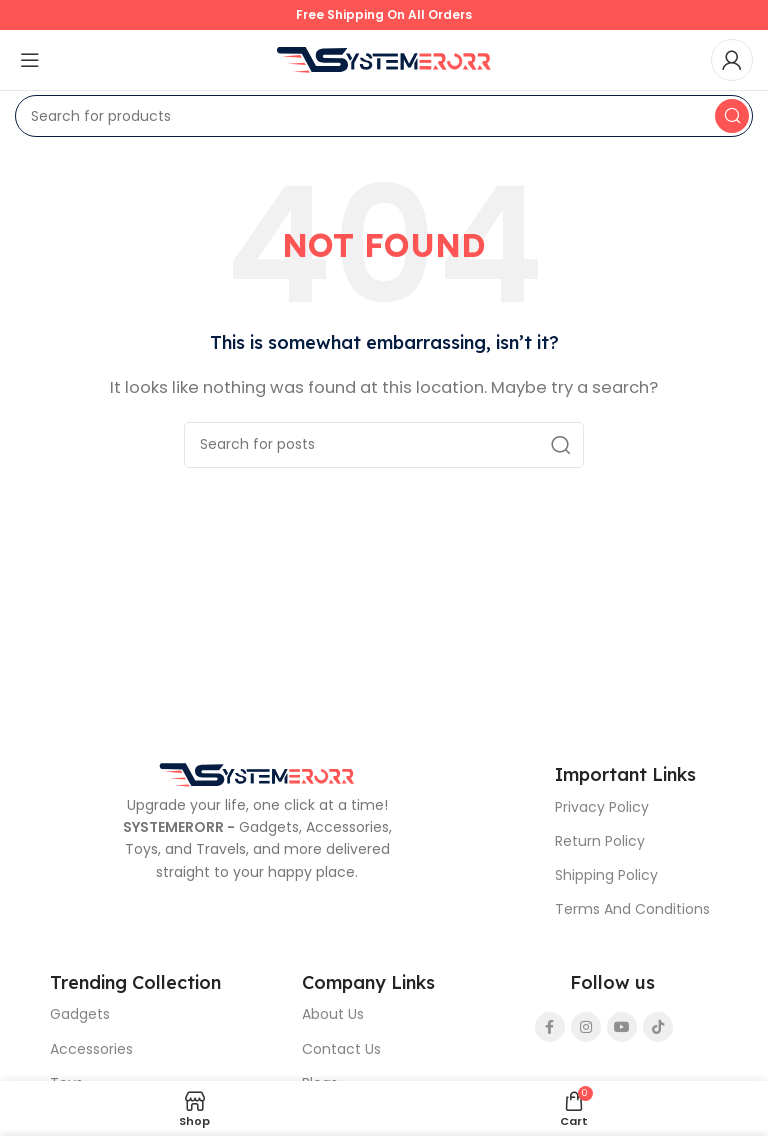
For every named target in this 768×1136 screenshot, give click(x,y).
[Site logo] (384, 58)
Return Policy (600, 841)
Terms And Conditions (632, 909)
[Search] (384, 116)
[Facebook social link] (550, 1027)
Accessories (91, 1049)
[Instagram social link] (586, 1027)
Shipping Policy (606, 875)
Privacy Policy (602, 807)
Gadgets (80, 1014)
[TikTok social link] (658, 1027)
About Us (333, 1014)
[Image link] (257, 773)
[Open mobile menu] (30, 60)
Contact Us (341, 1049)
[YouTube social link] (622, 1027)
